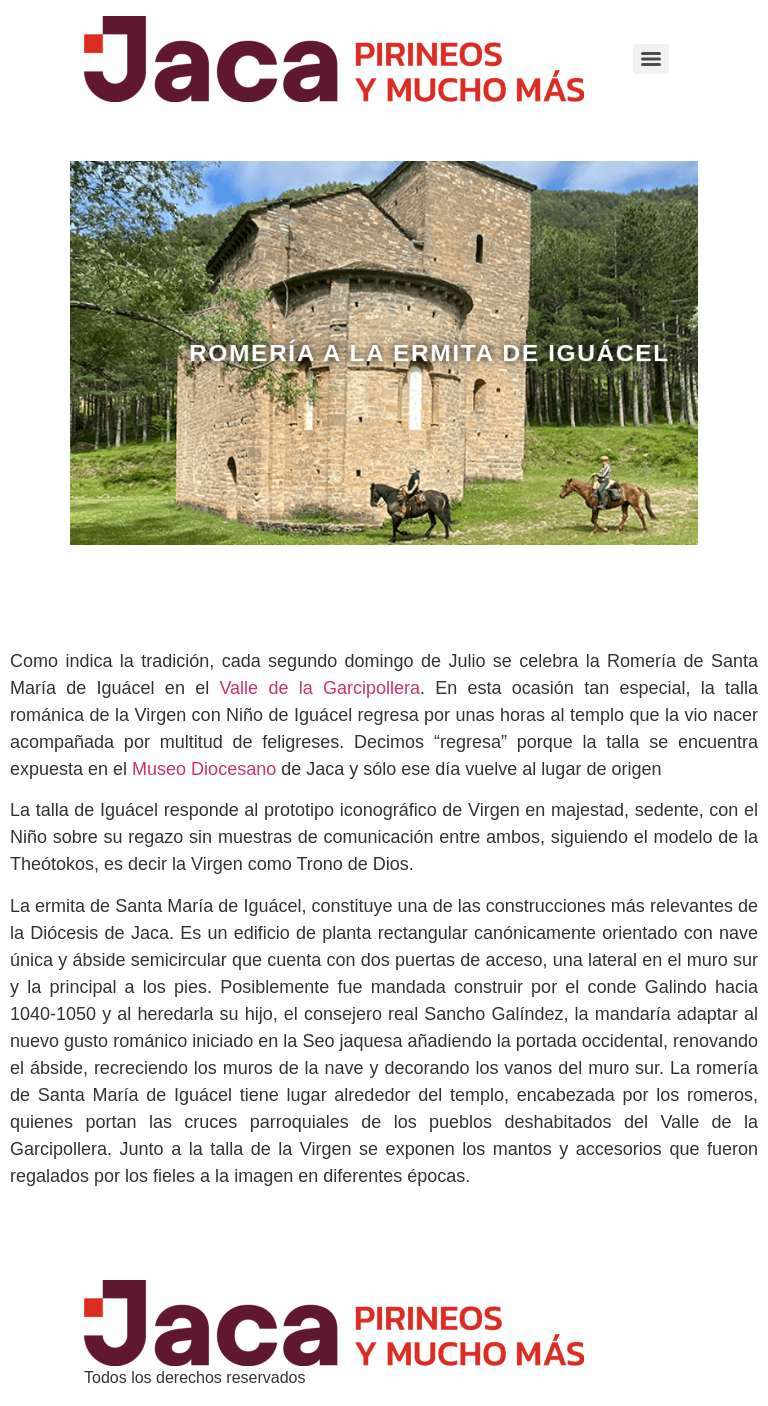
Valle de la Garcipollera (319, 688)
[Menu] (651, 59)
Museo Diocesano (204, 769)
